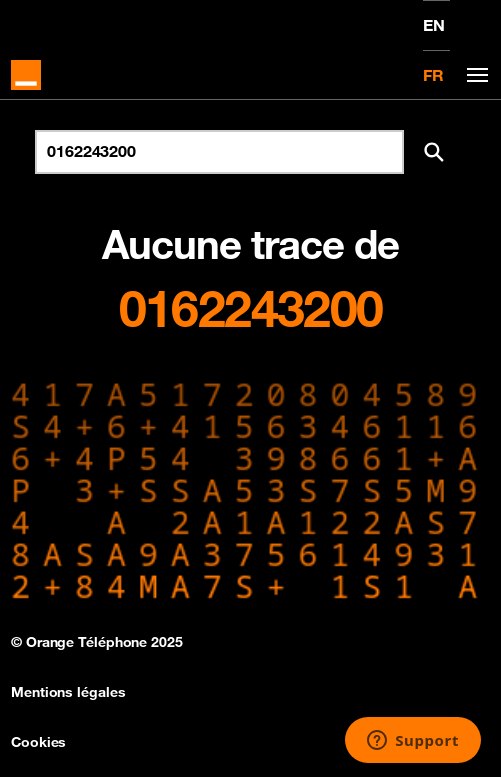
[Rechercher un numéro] (219, 152)
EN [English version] (434, 25)
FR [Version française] (433, 75)
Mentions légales (68, 692)
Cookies (38, 742)
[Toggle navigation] (474, 75)
